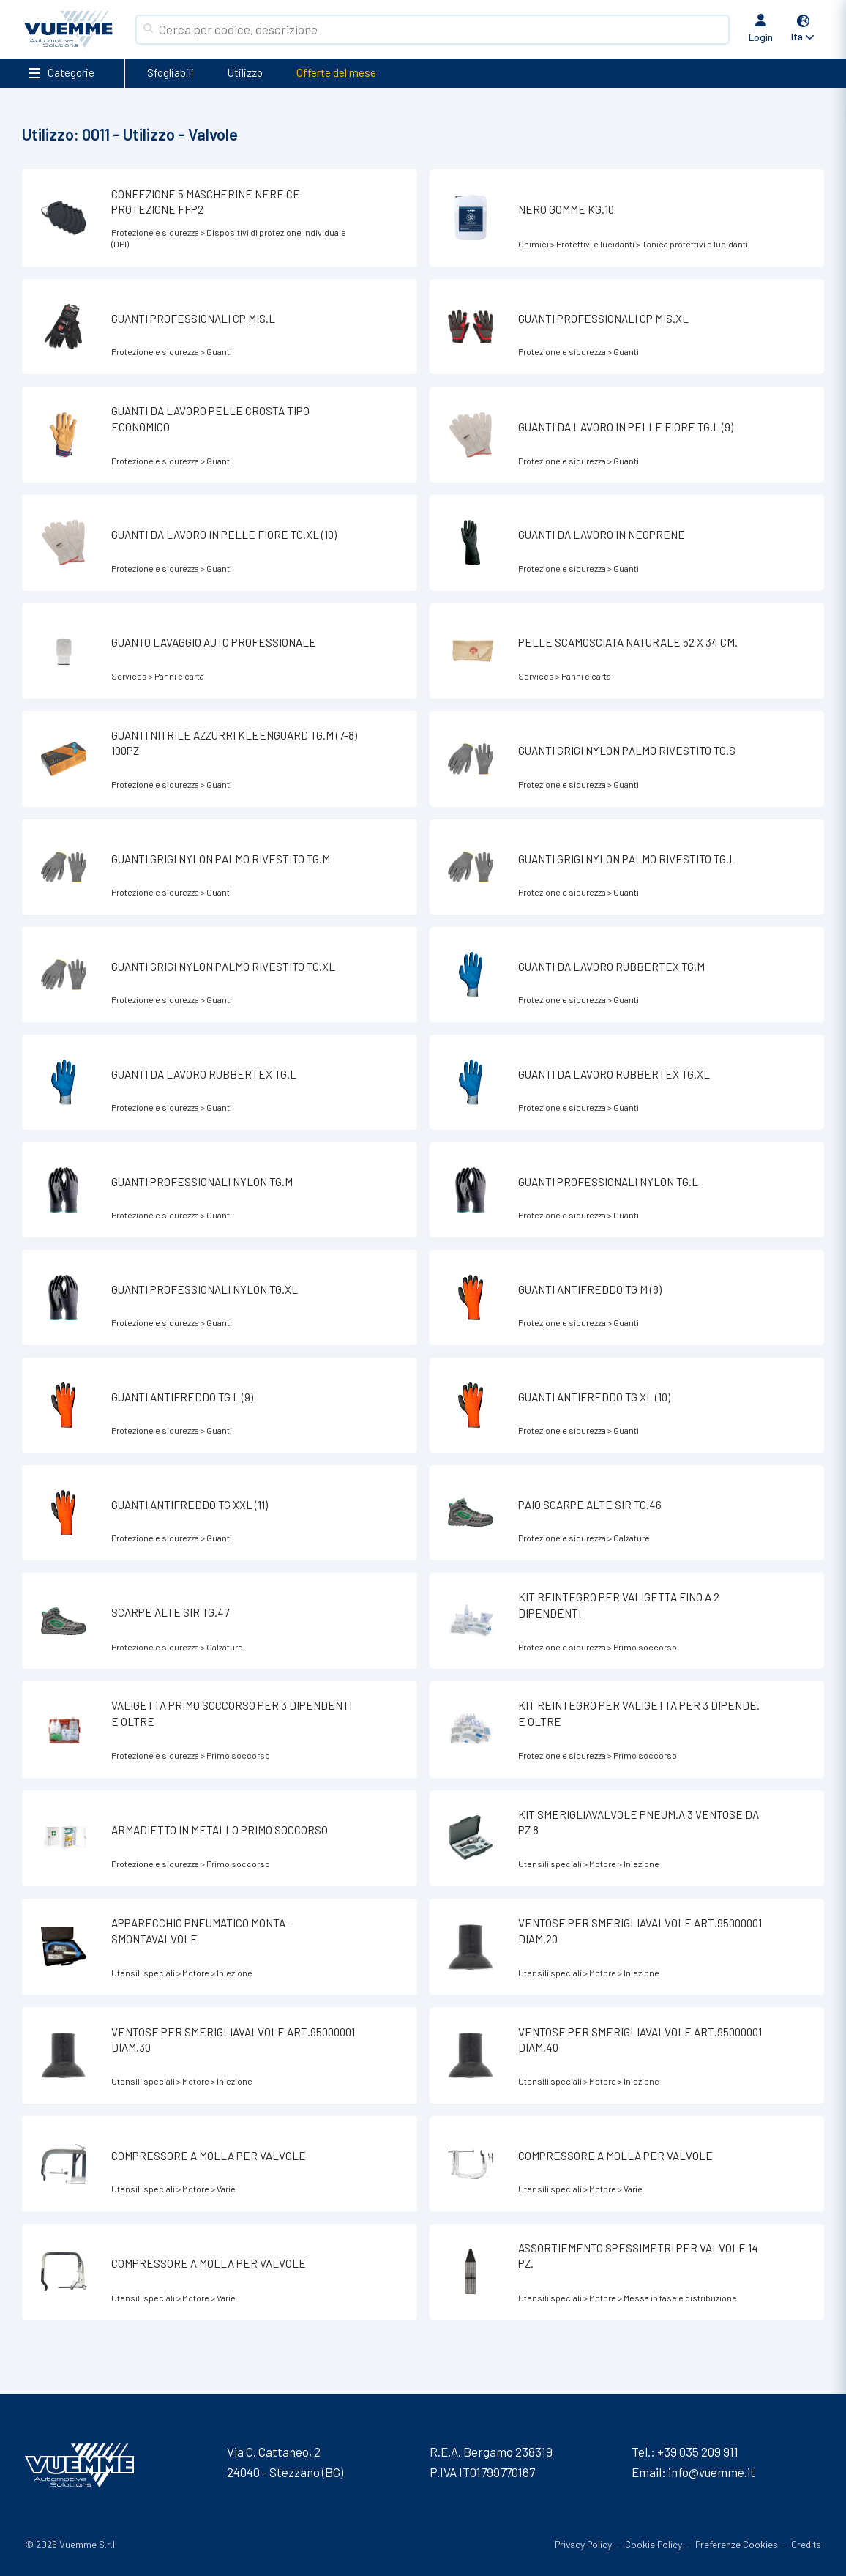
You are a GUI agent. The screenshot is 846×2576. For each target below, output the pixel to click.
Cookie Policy (653, 2544)
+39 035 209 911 (697, 2451)
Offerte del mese (336, 72)
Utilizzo (245, 72)
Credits (806, 2544)
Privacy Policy (583, 2544)
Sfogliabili (170, 72)
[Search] (440, 29)
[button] (803, 30)
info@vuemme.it (711, 2472)
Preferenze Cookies (736, 2544)
